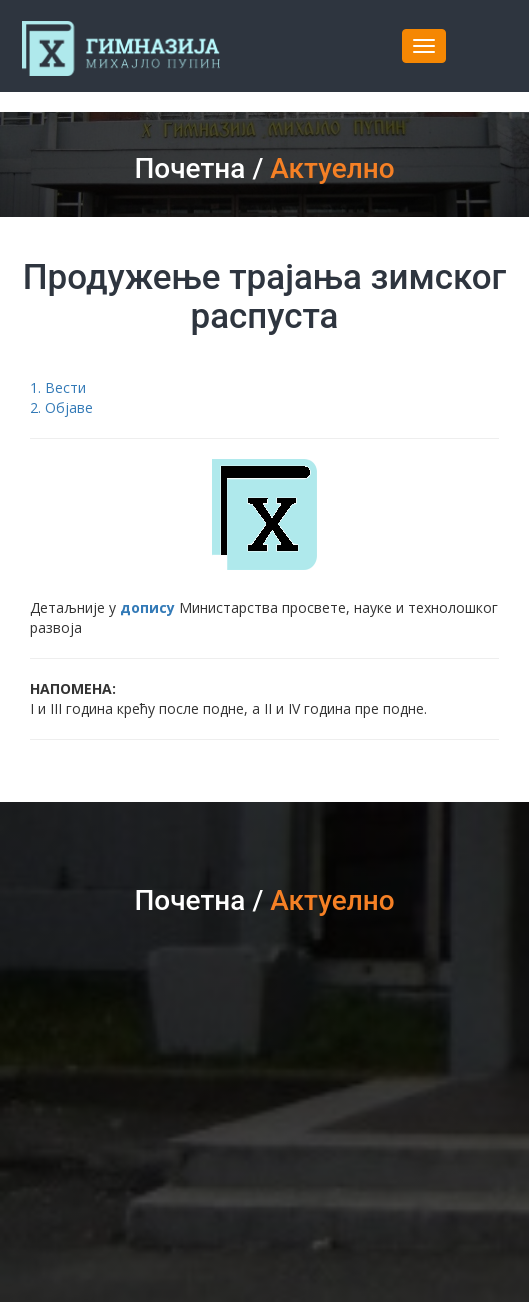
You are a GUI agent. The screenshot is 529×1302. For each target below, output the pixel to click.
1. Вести (58, 387)
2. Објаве (61, 407)
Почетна (189, 168)
